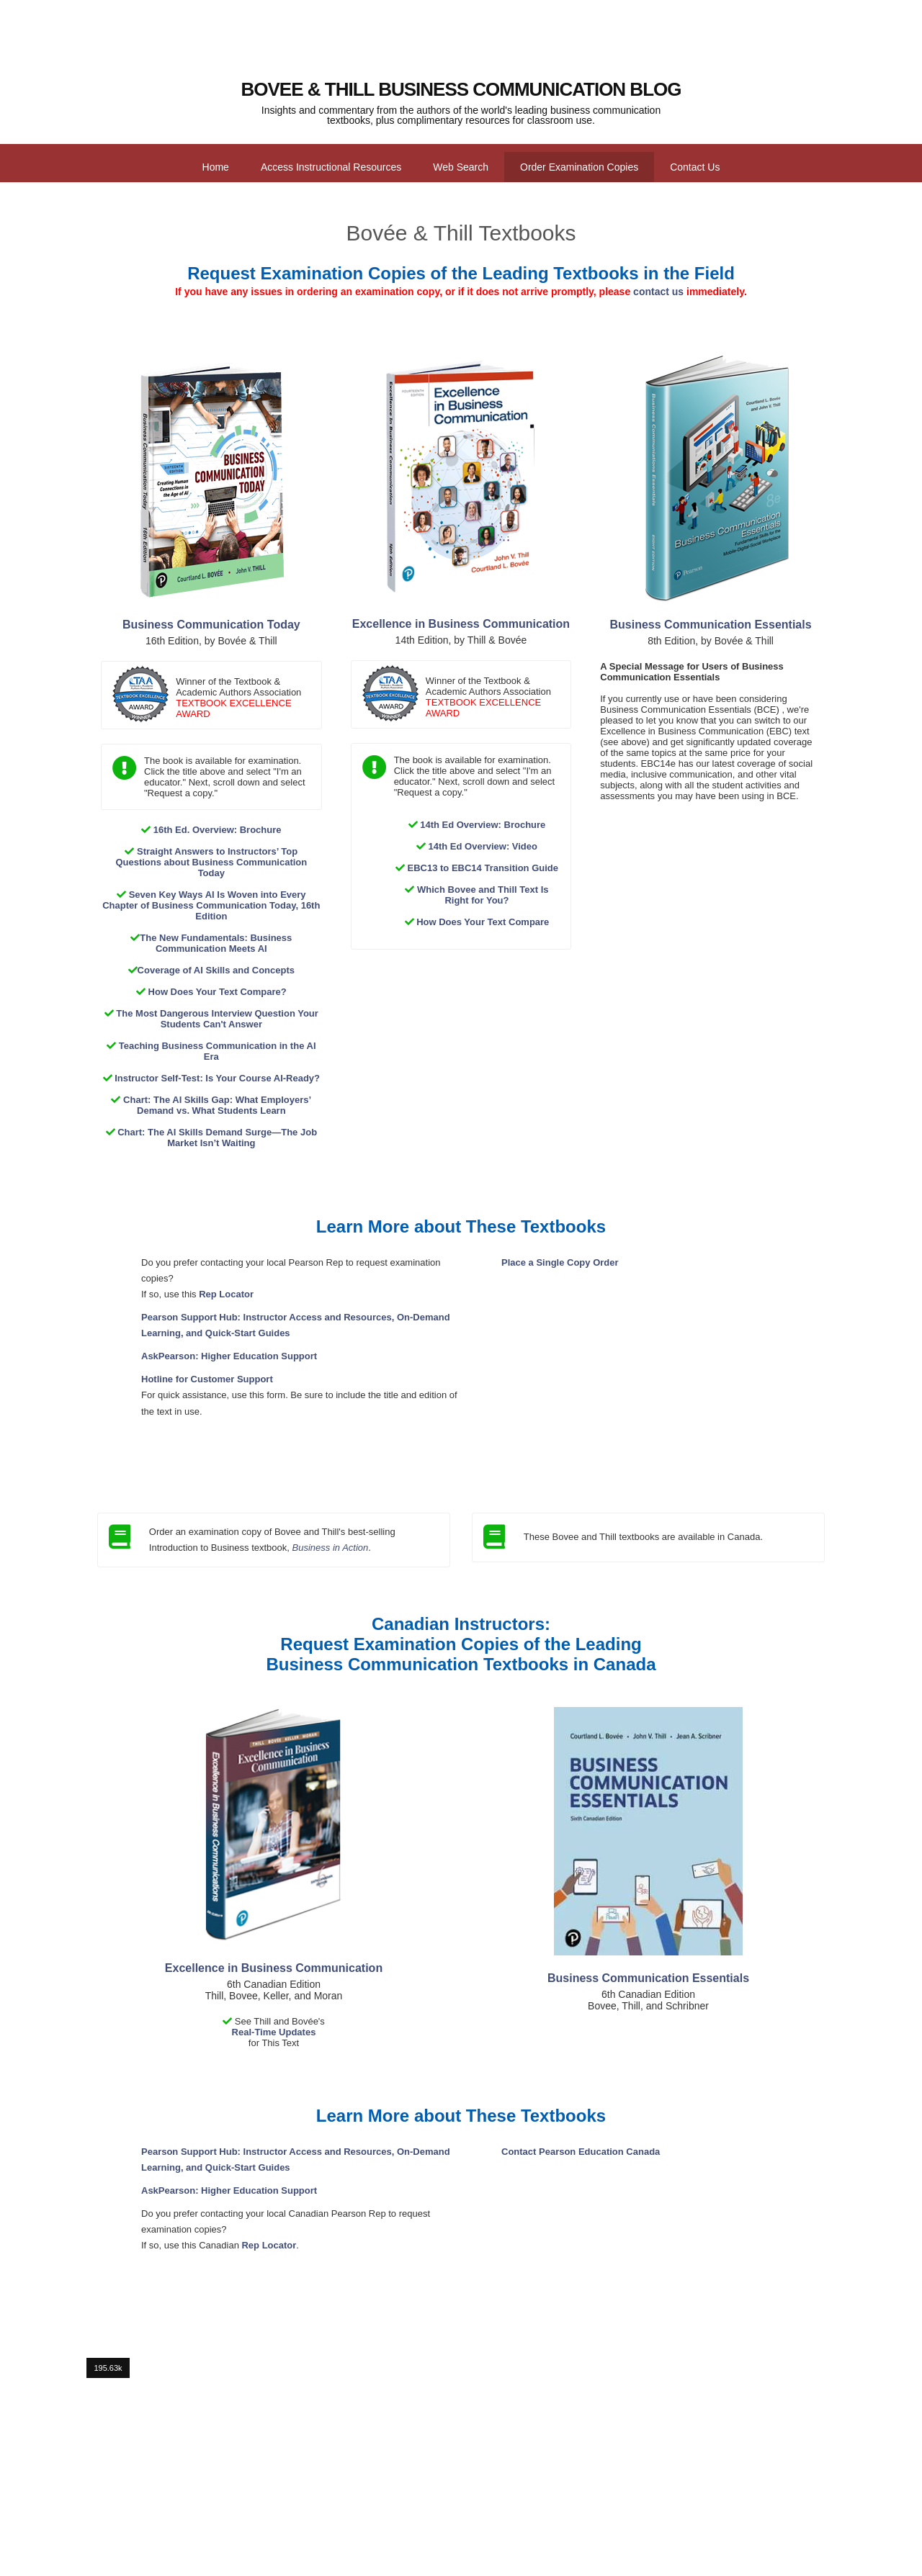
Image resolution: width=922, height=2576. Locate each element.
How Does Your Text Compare (482, 922)
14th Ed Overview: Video (483, 846)
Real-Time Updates (274, 2032)
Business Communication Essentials (711, 624)
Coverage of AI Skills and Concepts (216, 970)
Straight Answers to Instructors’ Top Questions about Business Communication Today (211, 862)
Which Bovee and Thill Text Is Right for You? (483, 895)
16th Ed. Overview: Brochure (217, 829)
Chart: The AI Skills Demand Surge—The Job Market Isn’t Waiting (217, 1137)
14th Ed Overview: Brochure (482, 824)
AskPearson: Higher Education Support (229, 1356)
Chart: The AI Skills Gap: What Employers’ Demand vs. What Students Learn (217, 1105)
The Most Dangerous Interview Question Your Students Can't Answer (217, 1019)
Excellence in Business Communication (461, 624)
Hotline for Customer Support (207, 1379)
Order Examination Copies (579, 167)
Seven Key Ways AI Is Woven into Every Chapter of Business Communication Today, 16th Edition (211, 905)
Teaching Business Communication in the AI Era (217, 1051)
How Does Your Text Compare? (217, 991)
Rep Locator (226, 1294)
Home (215, 167)
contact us (658, 291)
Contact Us (695, 167)
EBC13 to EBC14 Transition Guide (483, 868)
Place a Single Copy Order (560, 1262)
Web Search (460, 167)
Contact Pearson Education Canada (580, 2151)
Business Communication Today (211, 624)
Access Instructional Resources (331, 167)
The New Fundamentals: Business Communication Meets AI (216, 943)
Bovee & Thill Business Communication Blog (461, 89)
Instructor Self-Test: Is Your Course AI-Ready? (217, 1078)
